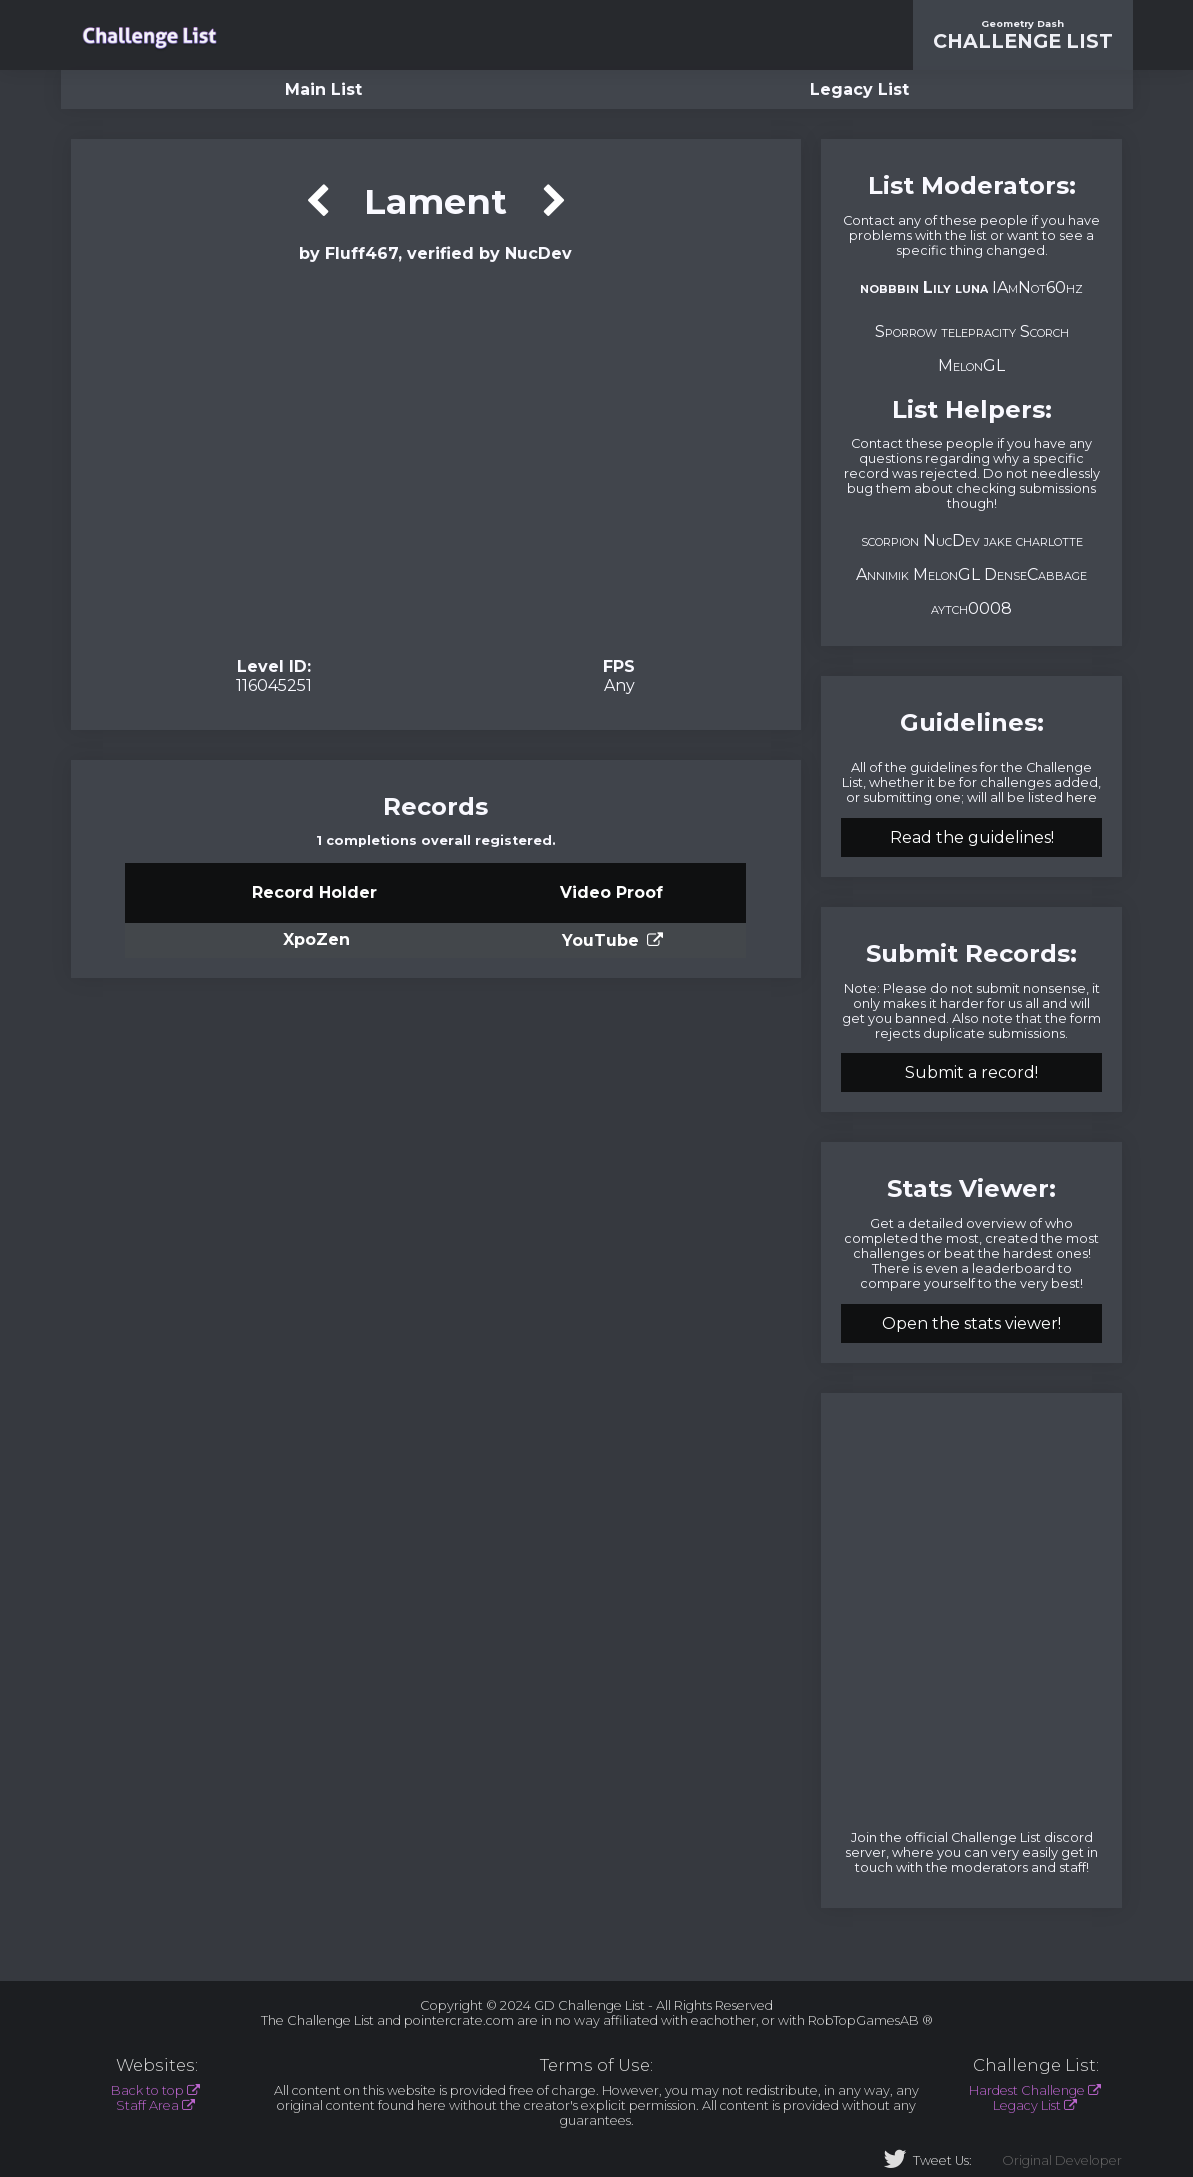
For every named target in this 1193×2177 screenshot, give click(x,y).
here (1081, 797)
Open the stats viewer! (971, 1323)
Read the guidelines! (972, 837)
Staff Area (147, 2105)
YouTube (600, 940)
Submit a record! (971, 1072)
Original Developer (1062, 2160)
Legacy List (859, 89)
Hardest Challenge (1027, 2090)
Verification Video (435, 458)
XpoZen (316, 939)
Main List (323, 89)
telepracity (978, 331)
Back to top (147, 2090)
